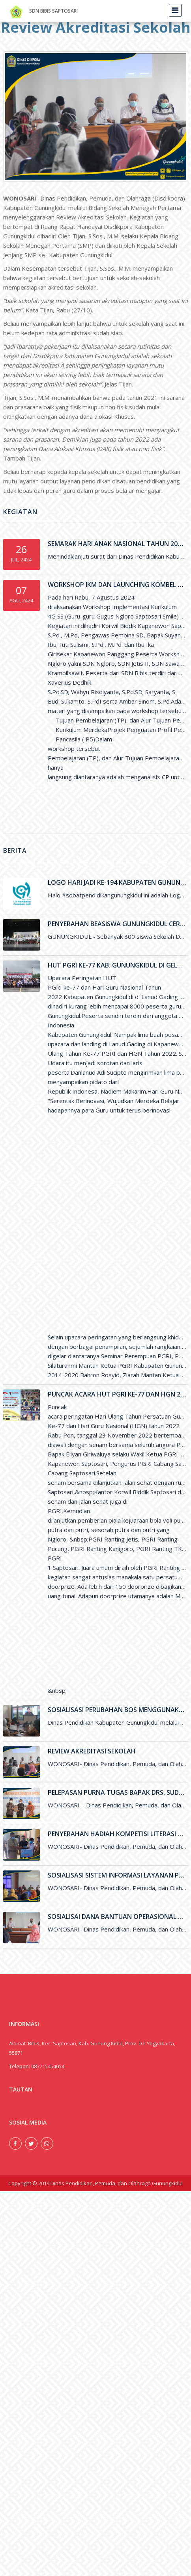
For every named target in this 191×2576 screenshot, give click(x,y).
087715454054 (47, 2066)
